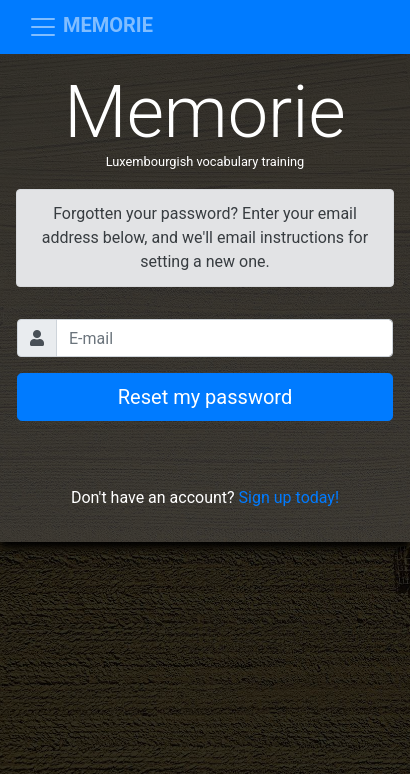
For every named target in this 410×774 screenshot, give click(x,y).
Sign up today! (289, 497)
